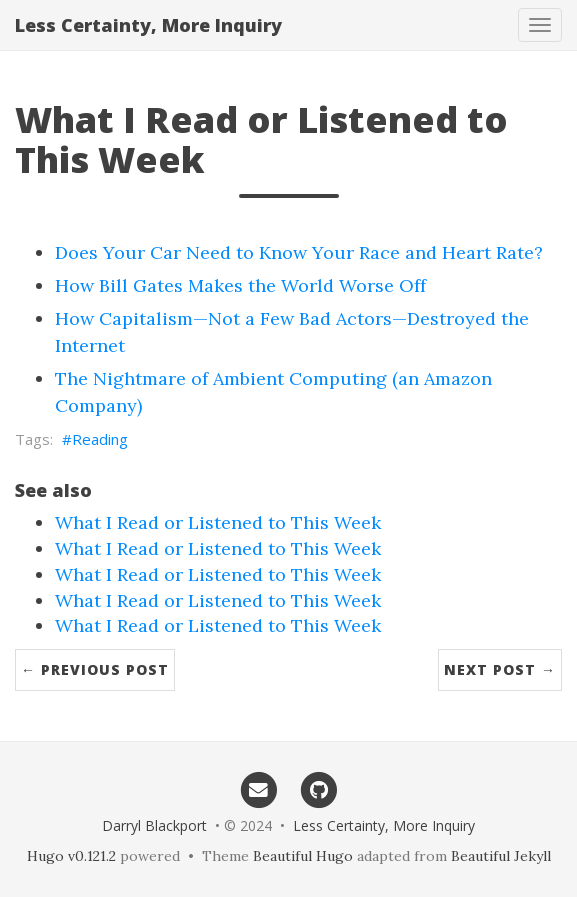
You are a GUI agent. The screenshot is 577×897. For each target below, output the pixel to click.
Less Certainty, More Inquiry (148, 25)
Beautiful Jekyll (501, 856)
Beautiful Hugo (303, 856)
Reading (100, 439)
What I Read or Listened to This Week (218, 522)
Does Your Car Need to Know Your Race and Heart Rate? (299, 252)
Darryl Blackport (154, 825)
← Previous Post (95, 669)
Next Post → (500, 669)
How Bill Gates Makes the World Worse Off (240, 285)
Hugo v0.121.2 (71, 856)
